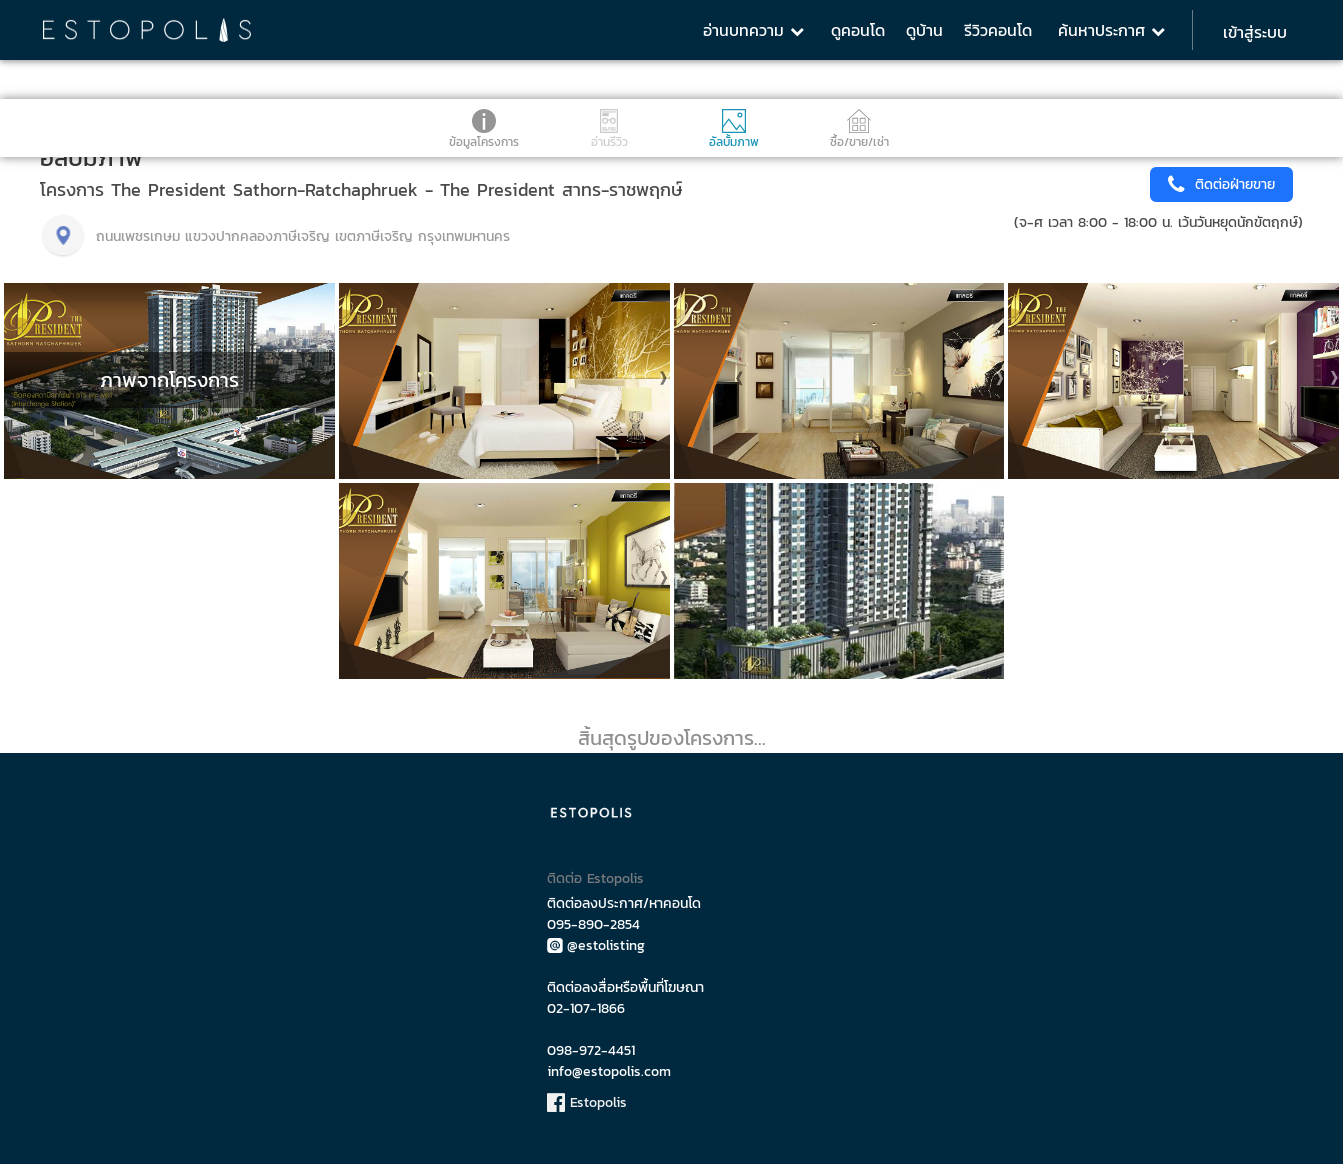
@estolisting (596, 945)
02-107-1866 (586, 1008)
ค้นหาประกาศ (1111, 30)
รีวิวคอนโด (998, 30)
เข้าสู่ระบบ (1255, 32)
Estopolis (587, 1102)
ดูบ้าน (924, 30)
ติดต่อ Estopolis (595, 878)
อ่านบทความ (753, 30)
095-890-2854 (593, 924)
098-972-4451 (591, 1050)
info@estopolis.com (609, 1071)
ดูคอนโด (858, 30)
